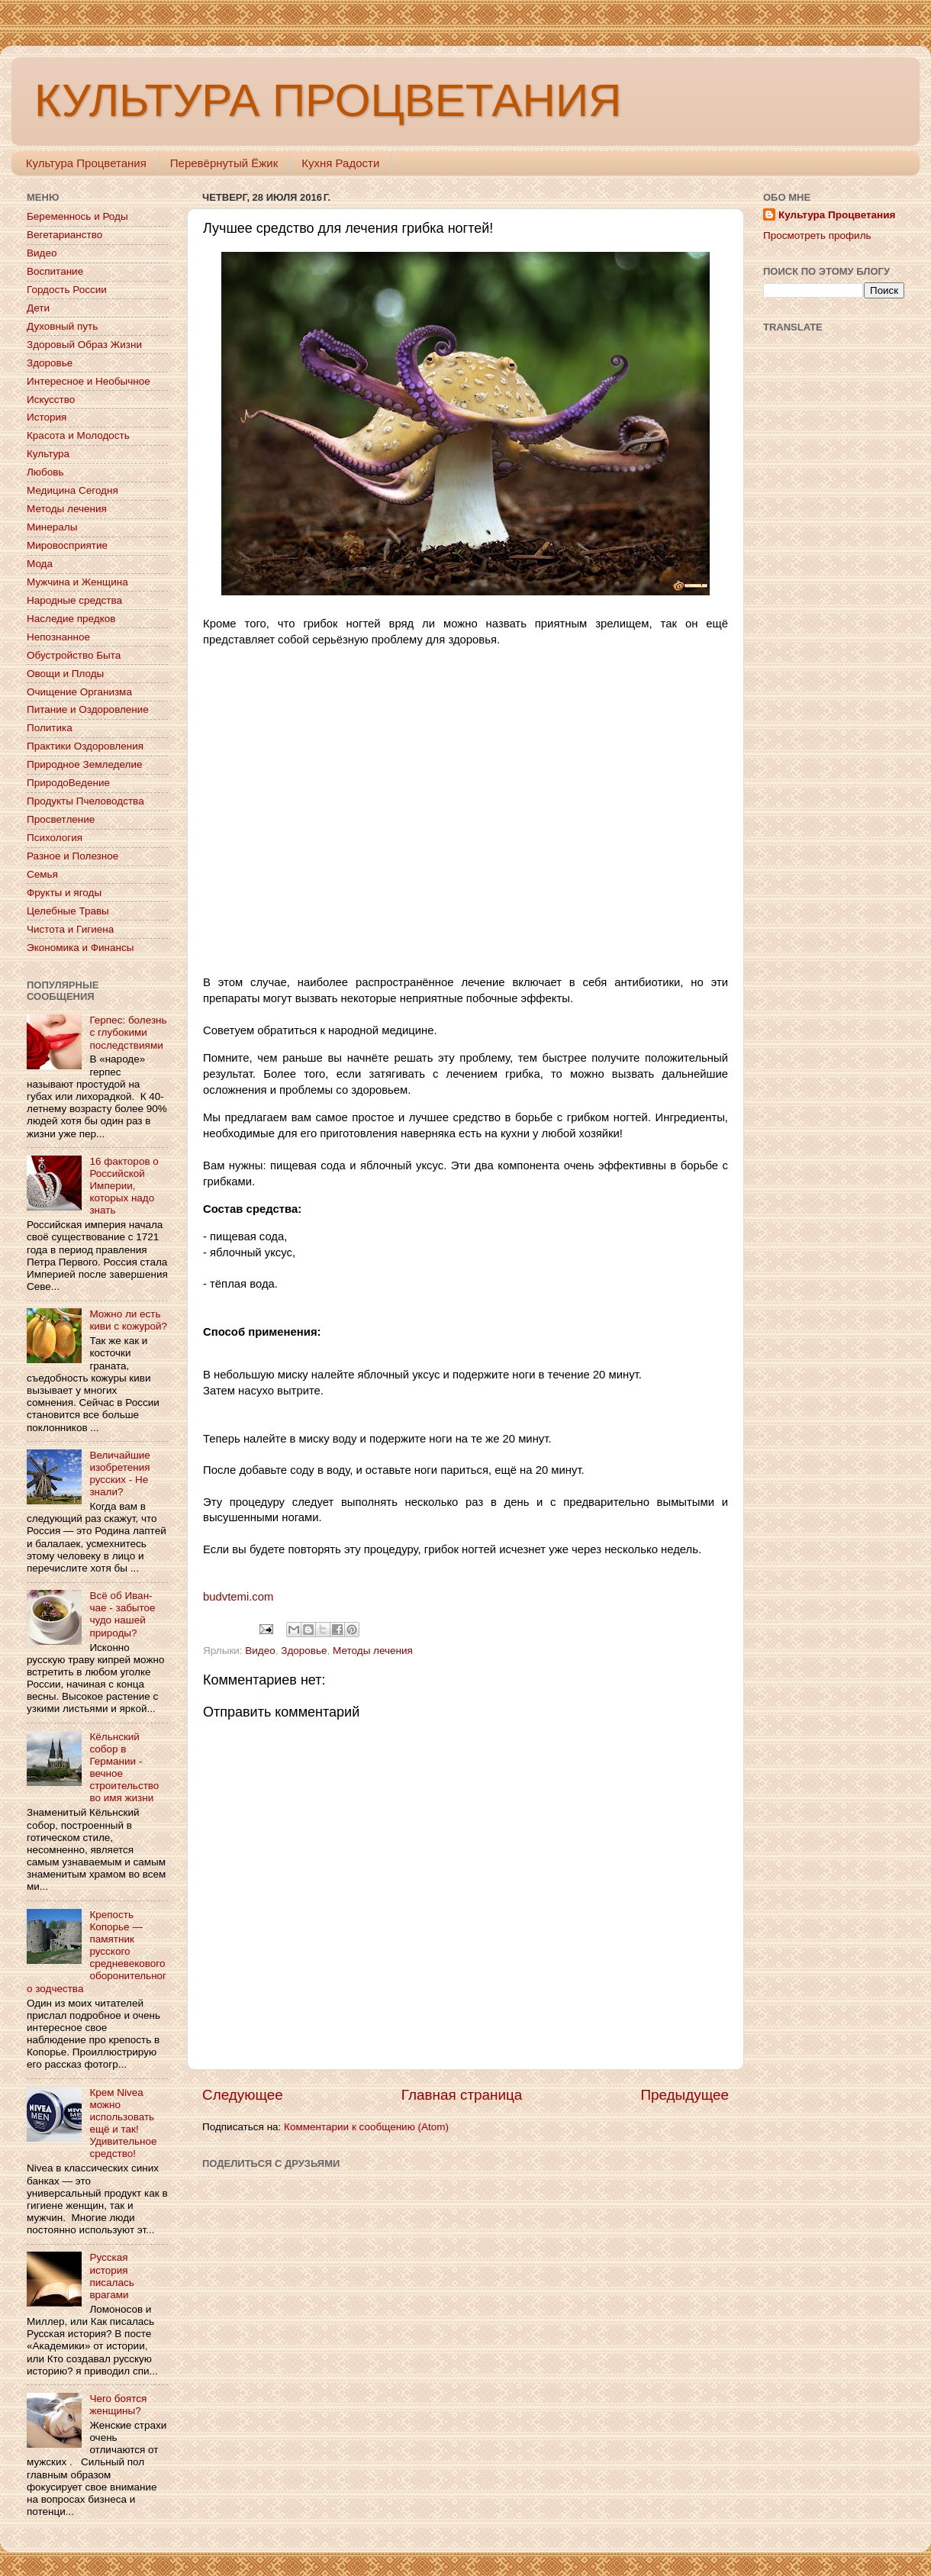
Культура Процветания (86, 162)
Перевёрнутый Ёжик (224, 162)
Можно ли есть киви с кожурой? (128, 1320)
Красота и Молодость (78, 435)
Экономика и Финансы (80, 947)
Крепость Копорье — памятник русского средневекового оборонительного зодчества (96, 1951)
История (46, 417)
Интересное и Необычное (88, 381)
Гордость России (67, 289)
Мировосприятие (67, 545)
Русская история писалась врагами (111, 2276)
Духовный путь (62, 326)
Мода (40, 563)
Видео (260, 1650)
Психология (54, 837)
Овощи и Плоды (65, 673)
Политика (49, 727)
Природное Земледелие (84, 764)
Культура (48, 453)
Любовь (45, 472)
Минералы (52, 527)
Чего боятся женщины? (118, 2404)
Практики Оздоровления (85, 746)
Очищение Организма (79, 692)
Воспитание (55, 271)
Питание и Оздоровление (88, 709)
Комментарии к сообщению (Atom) (366, 2127)
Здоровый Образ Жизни (84, 344)
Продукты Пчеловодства (85, 801)
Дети (38, 308)
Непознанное (58, 637)
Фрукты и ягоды (64, 892)
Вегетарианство (64, 234)
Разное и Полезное (72, 856)
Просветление (61, 819)
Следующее (242, 2095)
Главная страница (462, 2095)
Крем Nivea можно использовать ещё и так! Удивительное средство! (122, 2123)
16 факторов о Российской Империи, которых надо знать (123, 1186)
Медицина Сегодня (72, 490)
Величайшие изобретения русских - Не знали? (119, 1473)
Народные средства (74, 600)
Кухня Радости (340, 162)
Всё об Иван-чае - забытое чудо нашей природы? (122, 1614)
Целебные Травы (68, 911)
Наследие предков (71, 618)
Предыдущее (684, 2095)
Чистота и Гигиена (70, 929)
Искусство (51, 399)
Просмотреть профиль (817, 235)
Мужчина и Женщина (77, 582)
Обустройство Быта (74, 655)
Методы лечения (373, 1650)
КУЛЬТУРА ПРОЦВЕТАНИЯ (327, 100)
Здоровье (304, 1650)
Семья (42, 874)
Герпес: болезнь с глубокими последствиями (127, 1032)
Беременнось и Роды (77, 216)
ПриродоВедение (68, 782)
